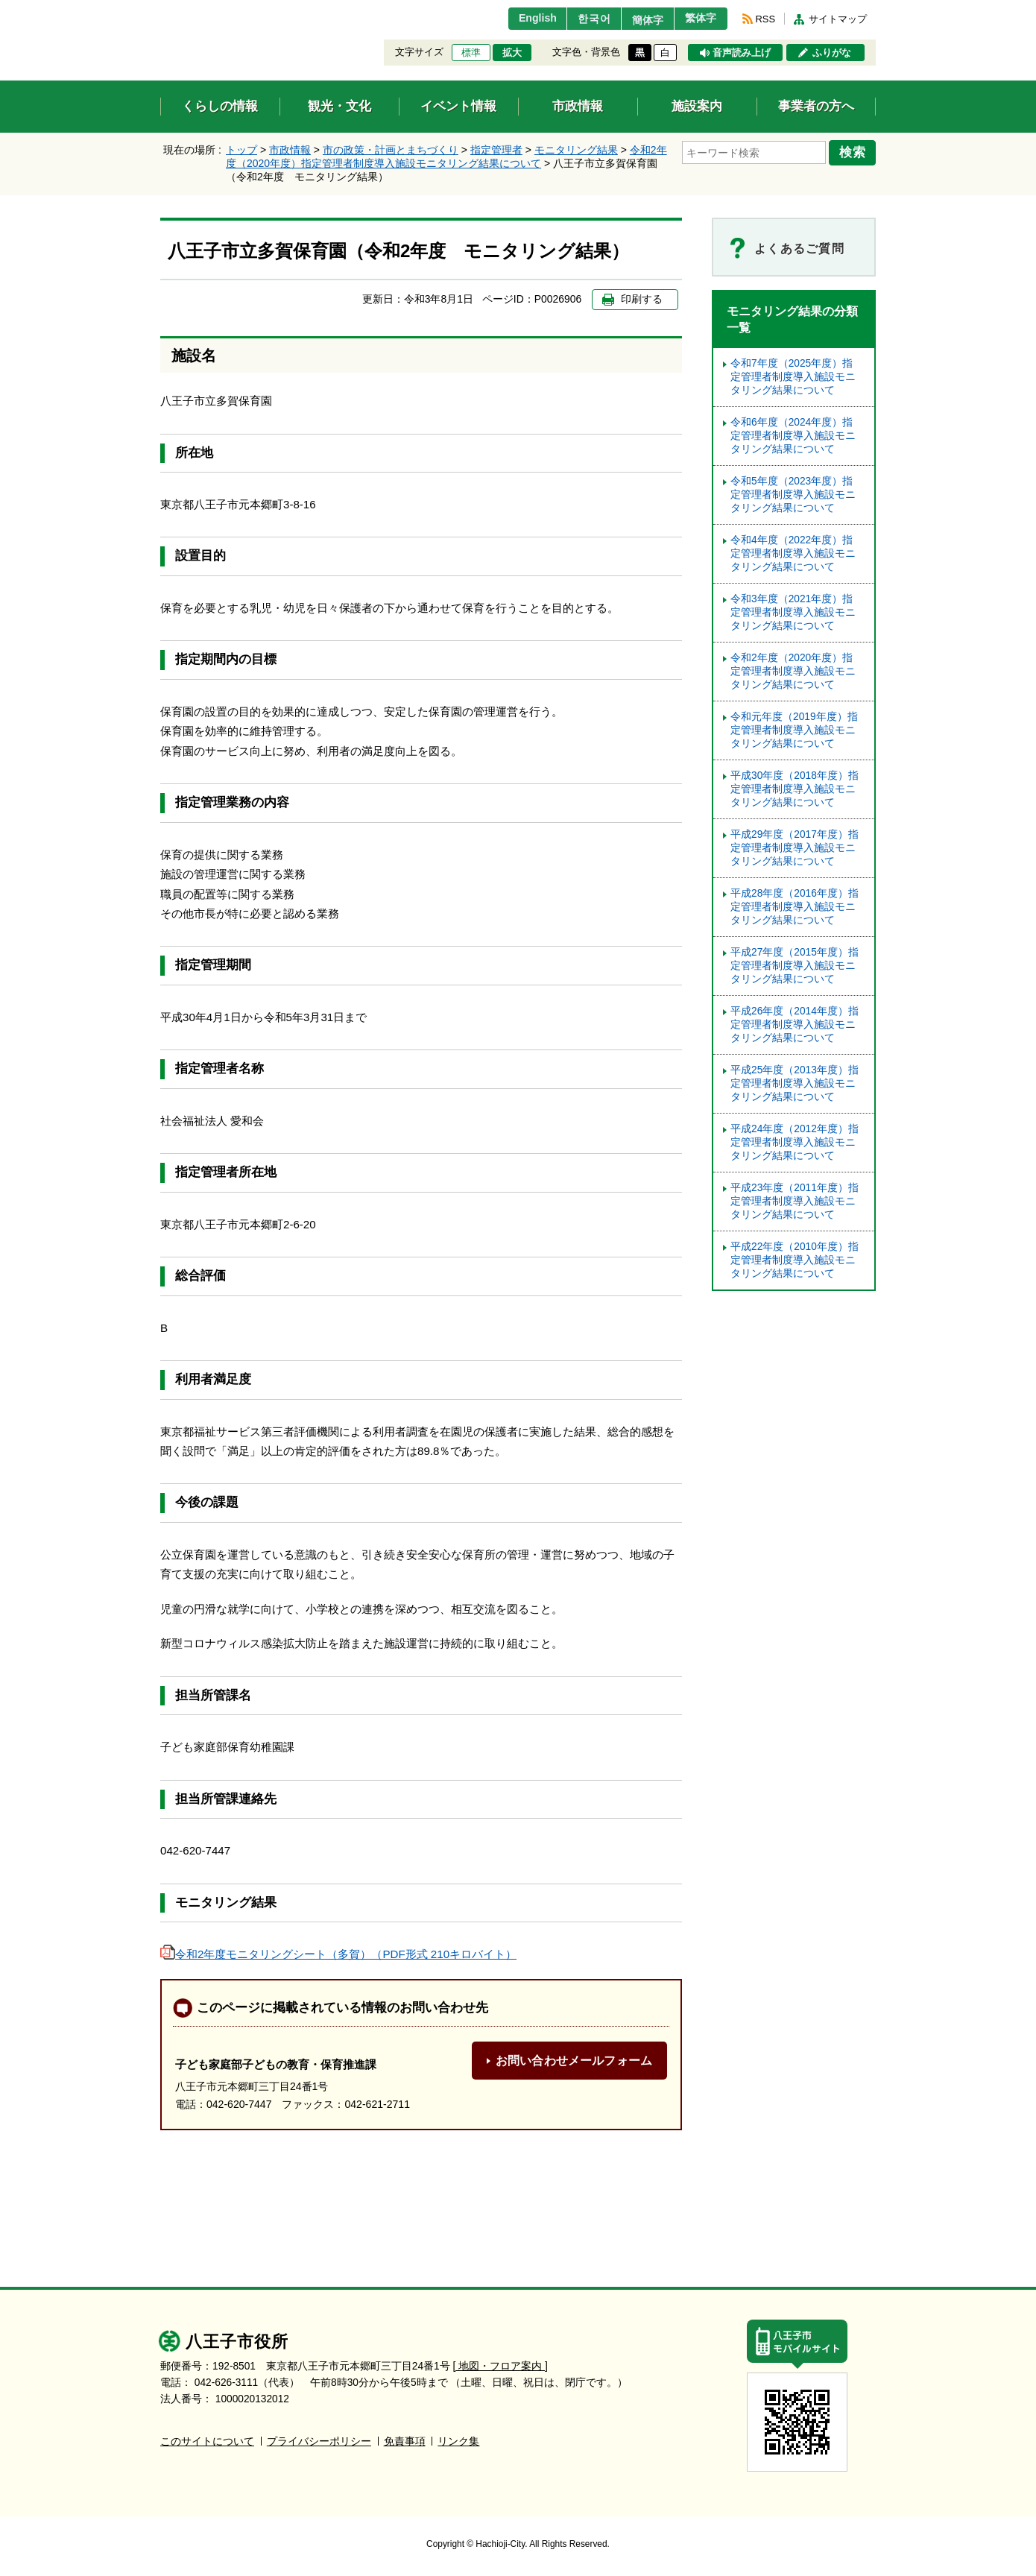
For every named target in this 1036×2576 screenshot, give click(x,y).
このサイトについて (207, 2441)
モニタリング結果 (576, 150)
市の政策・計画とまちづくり (390, 150)
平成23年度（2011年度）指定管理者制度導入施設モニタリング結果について (794, 1201)
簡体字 (639, 20)
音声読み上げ (742, 53)
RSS (765, 19)
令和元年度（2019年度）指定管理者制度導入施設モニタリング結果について (794, 730)
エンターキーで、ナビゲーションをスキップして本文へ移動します (160, 9)
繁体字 (698, 19)
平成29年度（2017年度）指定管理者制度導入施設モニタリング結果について (794, 848)
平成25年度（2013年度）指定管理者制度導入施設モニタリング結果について (794, 1083)
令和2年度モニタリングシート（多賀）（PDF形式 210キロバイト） (338, 1954)
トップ (241, 150)
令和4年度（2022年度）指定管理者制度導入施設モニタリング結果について (793, 553)
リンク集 (458, 2441)
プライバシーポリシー (319, 2441)
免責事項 (405, 2441)
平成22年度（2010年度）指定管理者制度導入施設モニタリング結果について (794, 1260)
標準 (471, 53)
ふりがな (831, 53)
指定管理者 (496, 150)
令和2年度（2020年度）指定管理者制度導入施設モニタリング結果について (793, 671)
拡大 (512, 53)
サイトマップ (838, 19)
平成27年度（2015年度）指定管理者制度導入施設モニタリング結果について (794, 966)
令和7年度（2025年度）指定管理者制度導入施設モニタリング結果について (793, 377)
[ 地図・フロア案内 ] (500, 2366)
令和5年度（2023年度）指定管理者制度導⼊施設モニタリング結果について (793, 495)
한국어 (580, 19)
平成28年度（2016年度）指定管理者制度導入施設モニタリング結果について (794, 907)
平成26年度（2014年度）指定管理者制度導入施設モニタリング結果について (794, 1025)
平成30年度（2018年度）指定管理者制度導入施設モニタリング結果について (794, 789)
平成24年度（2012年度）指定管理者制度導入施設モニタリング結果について (794, 1142)
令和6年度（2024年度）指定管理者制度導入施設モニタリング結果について (793, 436)
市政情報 (290, 150)
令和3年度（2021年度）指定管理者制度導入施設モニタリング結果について (793, 612)
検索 (855, 151)
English (521, 19)
